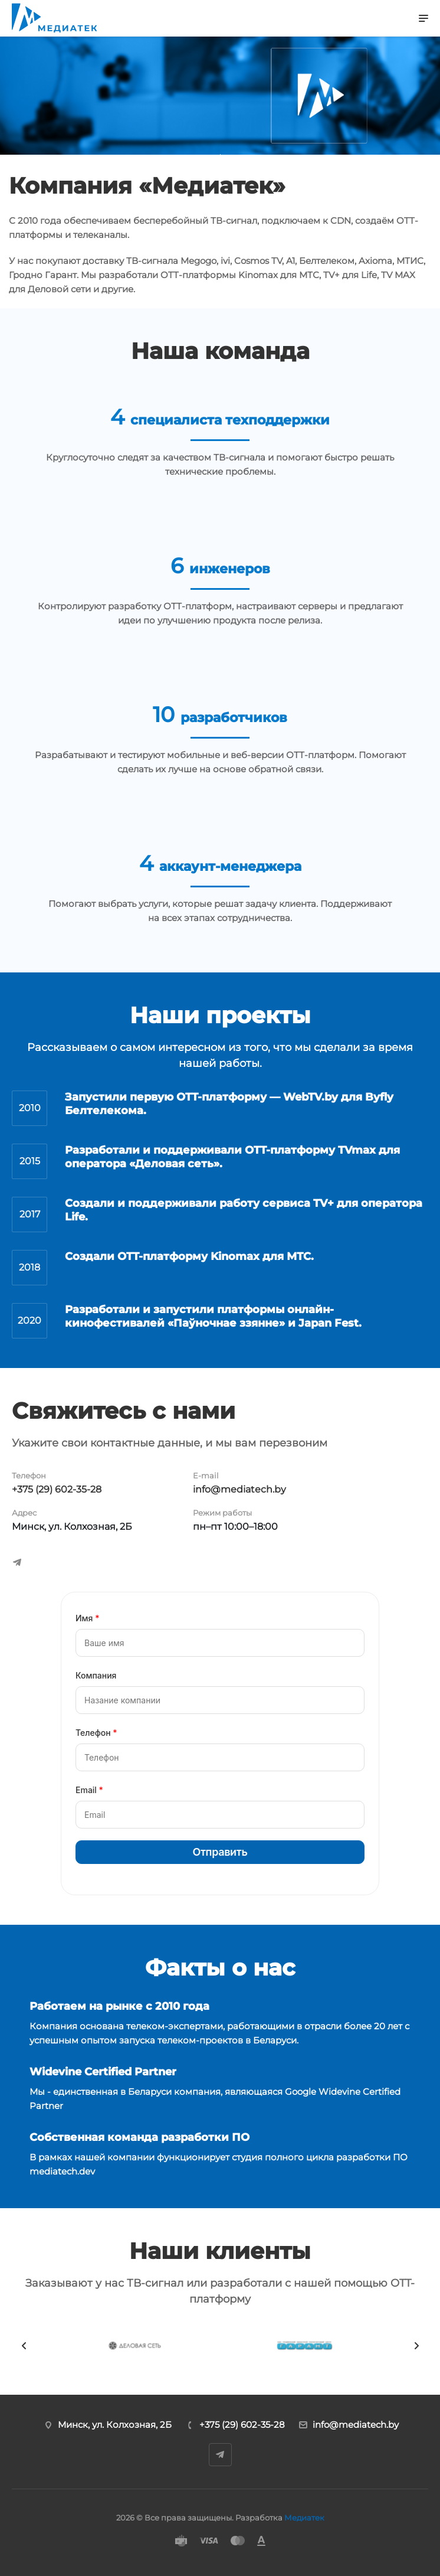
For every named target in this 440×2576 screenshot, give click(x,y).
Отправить (219, 1852)
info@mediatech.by (239, 1489)
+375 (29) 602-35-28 (56, 1489)
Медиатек (304, 2517)
